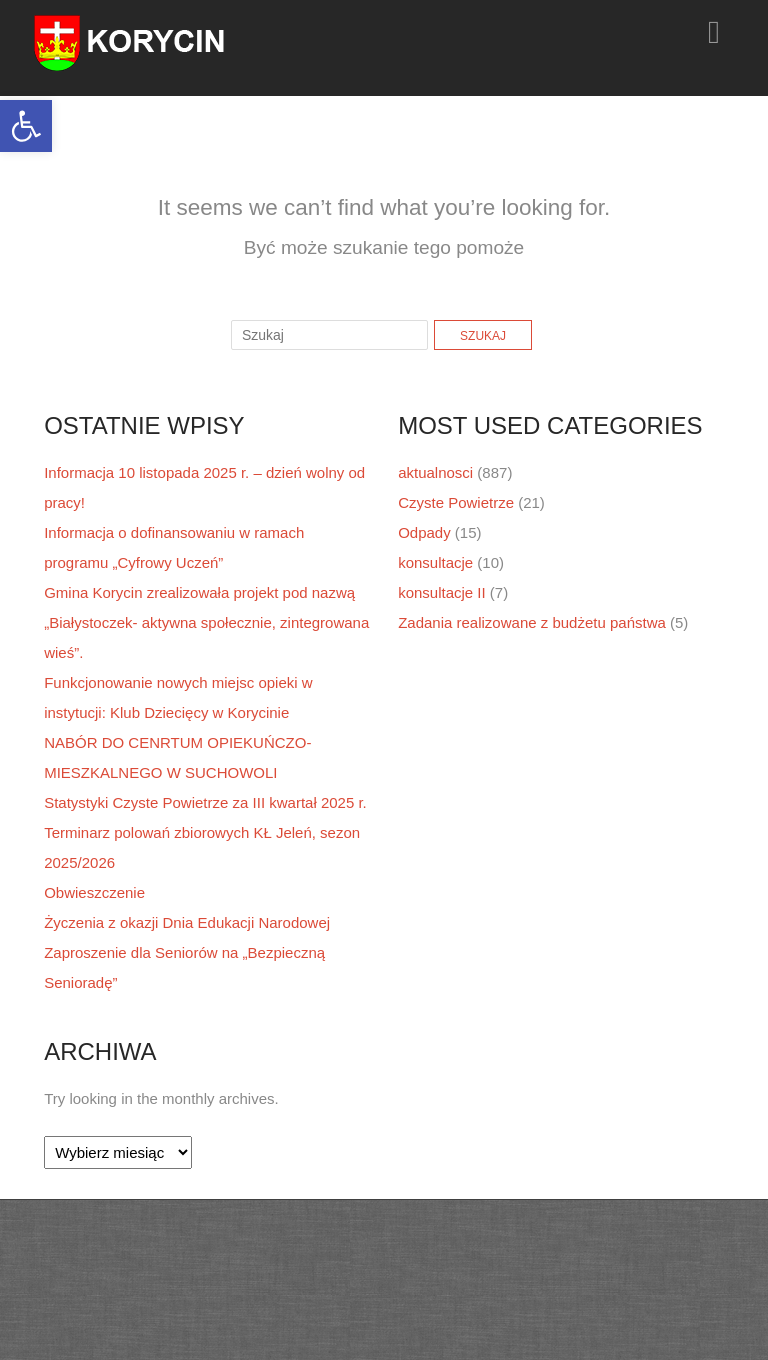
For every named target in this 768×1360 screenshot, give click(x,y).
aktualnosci (435, 472)
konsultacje (435, 562)
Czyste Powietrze (456, 502)
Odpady (424, 532)
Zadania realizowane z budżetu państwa (532, 622)
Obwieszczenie (94, 892)
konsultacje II (442, 592)
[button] (26, 126)
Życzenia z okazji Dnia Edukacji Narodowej (187, 922)
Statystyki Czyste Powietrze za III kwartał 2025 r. (205, 802)
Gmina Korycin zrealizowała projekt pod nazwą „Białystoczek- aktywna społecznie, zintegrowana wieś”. (206, 622)
